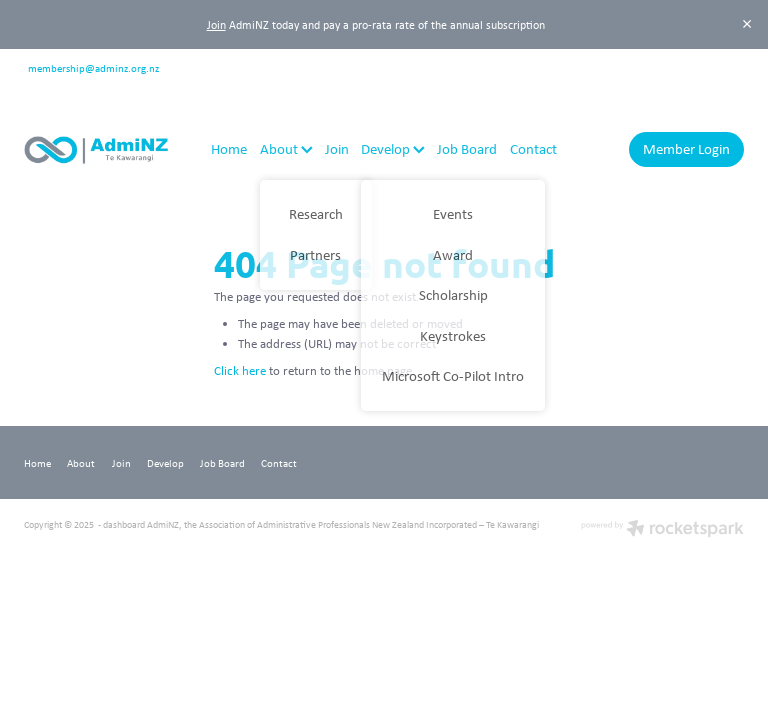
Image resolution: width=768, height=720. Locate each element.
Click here (240, 370)
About (286, 148)
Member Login (686, 148)
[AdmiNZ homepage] (96, 150)
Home (229, 148)
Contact (533, 148)
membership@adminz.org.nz (93, 66)
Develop (393, 148)
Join (216, 24)
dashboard (124, 524)
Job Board (467, 148)
